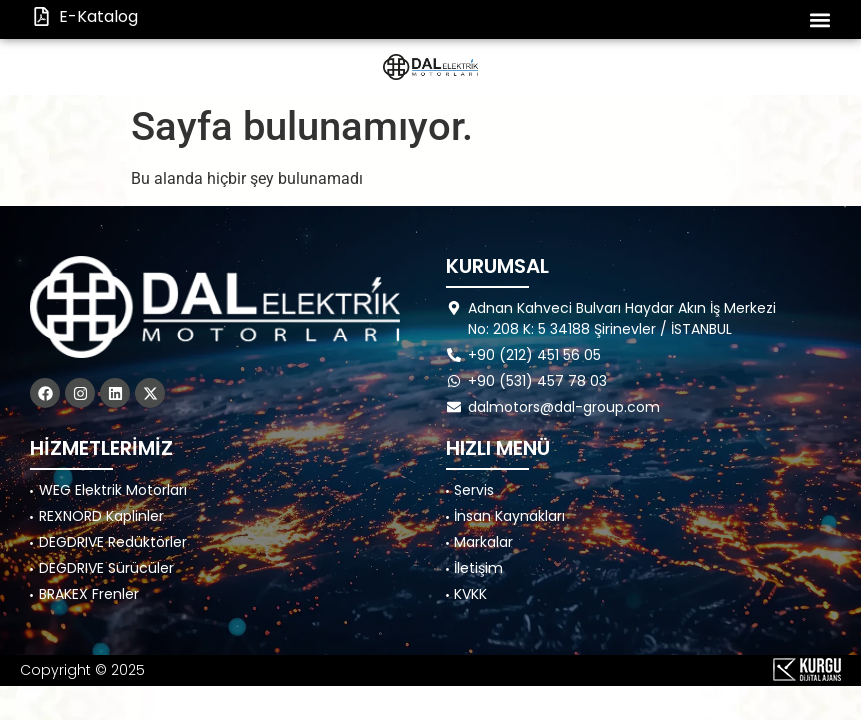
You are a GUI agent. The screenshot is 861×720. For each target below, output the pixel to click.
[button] (819, 19)
